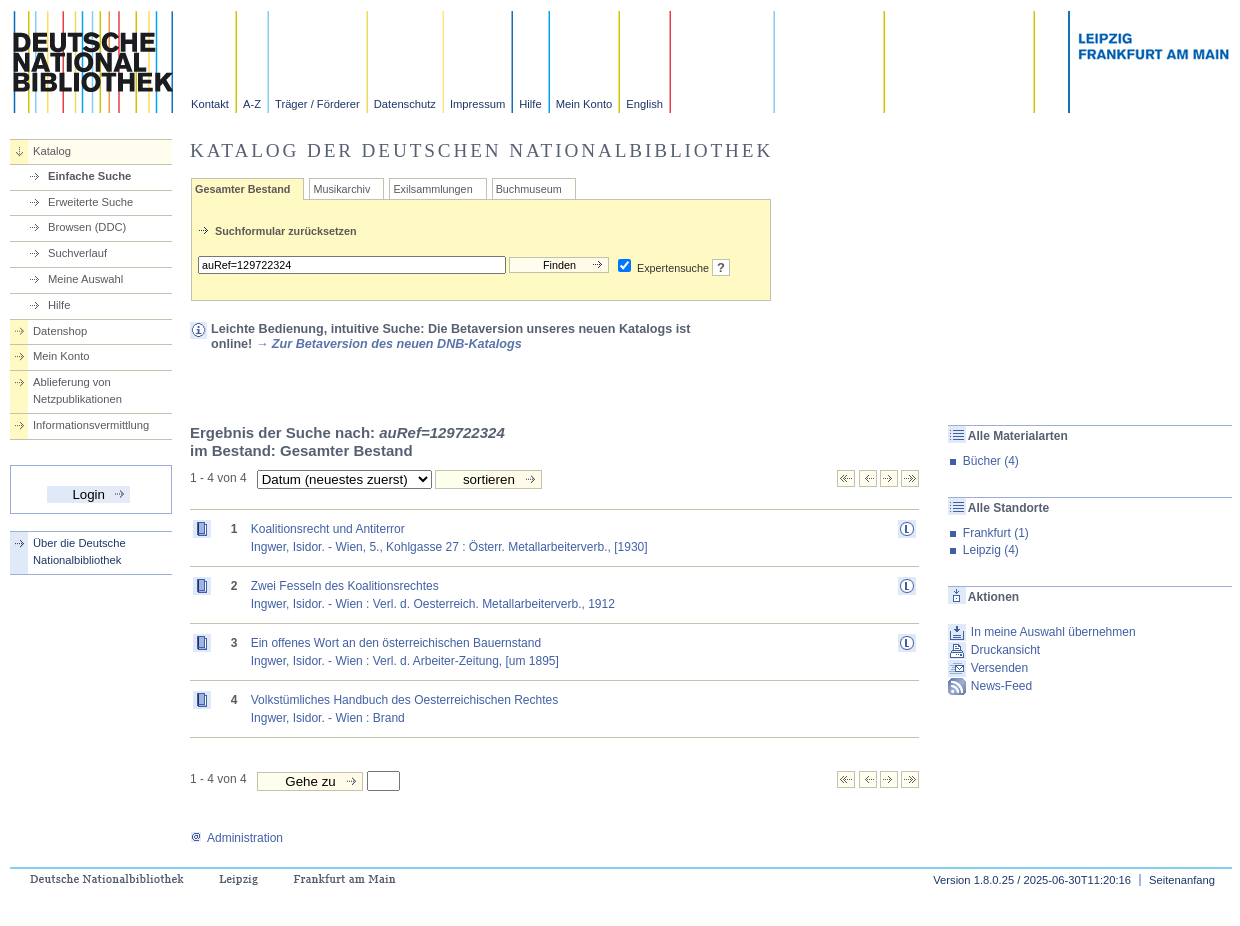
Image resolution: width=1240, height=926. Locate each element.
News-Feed (1001, 686)
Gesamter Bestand (242, 189)
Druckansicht (1005, 650)
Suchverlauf (77, 253)
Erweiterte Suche (90, 202)
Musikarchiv (341, 189)
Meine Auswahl (85, 279)
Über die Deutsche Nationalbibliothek (79, 551)
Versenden (999, 668)
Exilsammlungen (432, 189)
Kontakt (210, 104)
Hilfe (530, 104)
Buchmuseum (529, 189)
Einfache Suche (89, 176)
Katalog (52, 151)
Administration (236, 838)
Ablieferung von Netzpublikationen (77, 390)
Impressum (477, 104)
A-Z (252, 104)
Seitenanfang (1182, 880)
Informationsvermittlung (91, 425)
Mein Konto (584, 104)
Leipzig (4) (991, 550)
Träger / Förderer (317, 104)
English (644, 104)
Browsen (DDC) (87, 227)
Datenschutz (405, 104)
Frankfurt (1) (996, 533)
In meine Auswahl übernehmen (1053, 632)
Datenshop (60, 331)
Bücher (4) (991, 461)
